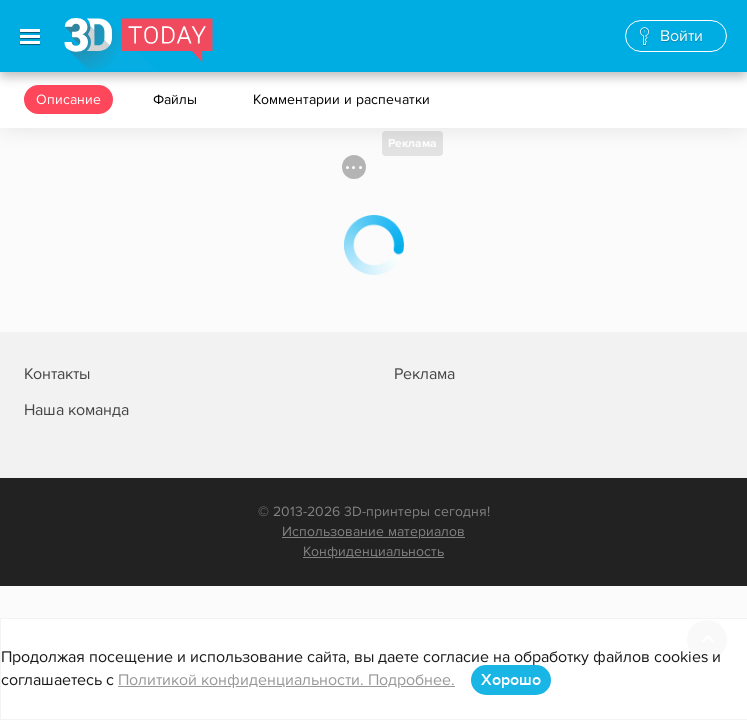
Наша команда (76, 410)
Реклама (412, 143)
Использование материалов (373, 531)
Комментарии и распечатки (343, 99)
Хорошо (511, 680)
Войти (681, 36)
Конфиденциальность (373, 551)
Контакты (57, 374)
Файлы (177, 99)
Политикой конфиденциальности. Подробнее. (286, 680)
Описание (68, 99)
